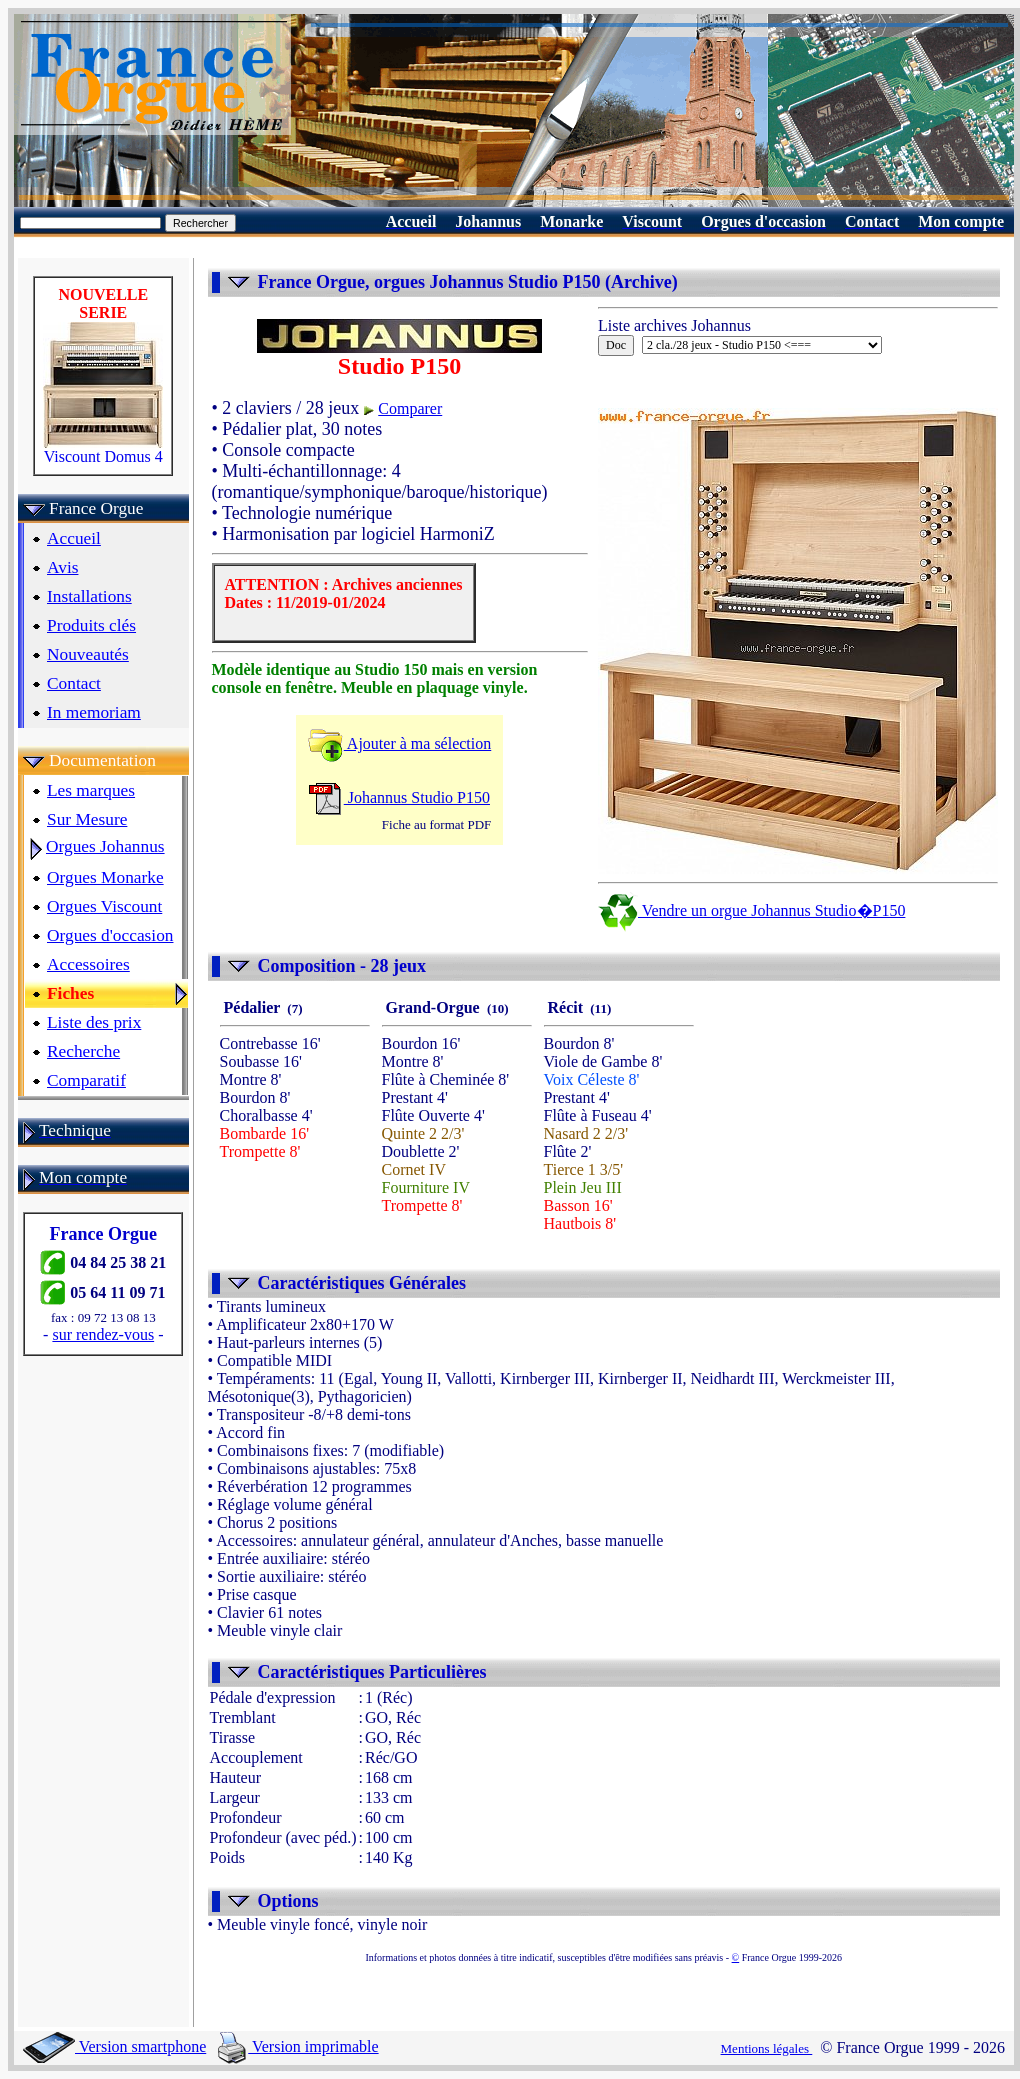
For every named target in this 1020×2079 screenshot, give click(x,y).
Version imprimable (298, 2046)
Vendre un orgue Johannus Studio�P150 (751, 910)
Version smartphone (114, 2046)
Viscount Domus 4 (103, 449)
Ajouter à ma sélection (400, 743)
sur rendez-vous (103, 1334)
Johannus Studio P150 (399, 797)
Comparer (410, 408)
